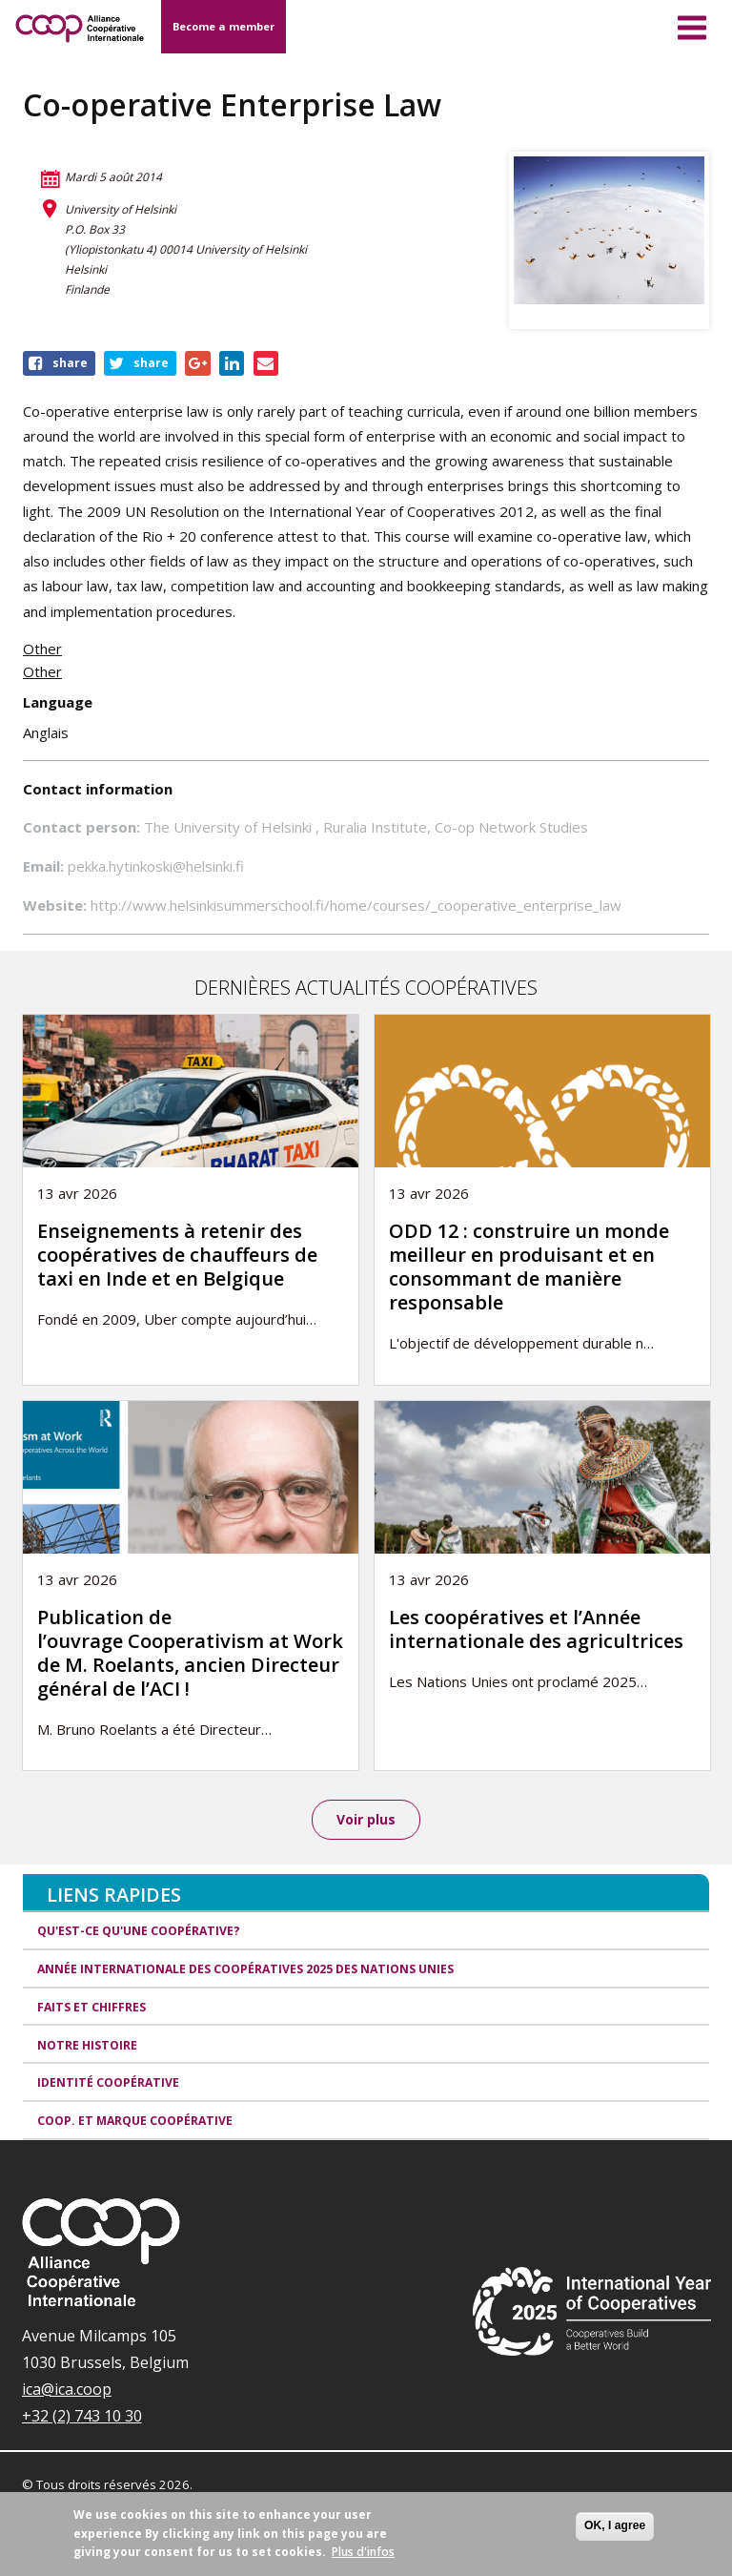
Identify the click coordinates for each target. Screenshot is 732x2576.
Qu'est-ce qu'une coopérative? (138, 1932)
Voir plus (366, 1819)
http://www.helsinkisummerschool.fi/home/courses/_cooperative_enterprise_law (356, 905)
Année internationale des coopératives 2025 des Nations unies (245, 1970)
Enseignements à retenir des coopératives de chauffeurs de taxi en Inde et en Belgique (177, 1254)
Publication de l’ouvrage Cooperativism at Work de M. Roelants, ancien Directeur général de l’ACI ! (190, 1652)
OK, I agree (614, 2525)
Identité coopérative (108, 2084)
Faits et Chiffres (91, 2008)
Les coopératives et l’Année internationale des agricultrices (536, 1629)
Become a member (223, 26)
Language (57, 701)
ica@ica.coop (67, 2390)
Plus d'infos (363, 2552)
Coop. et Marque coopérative (135, 2121)
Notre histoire (87, 2046)
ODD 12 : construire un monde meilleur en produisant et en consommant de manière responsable (529, 1266)
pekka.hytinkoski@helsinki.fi (156, 866)
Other (42, 648)
